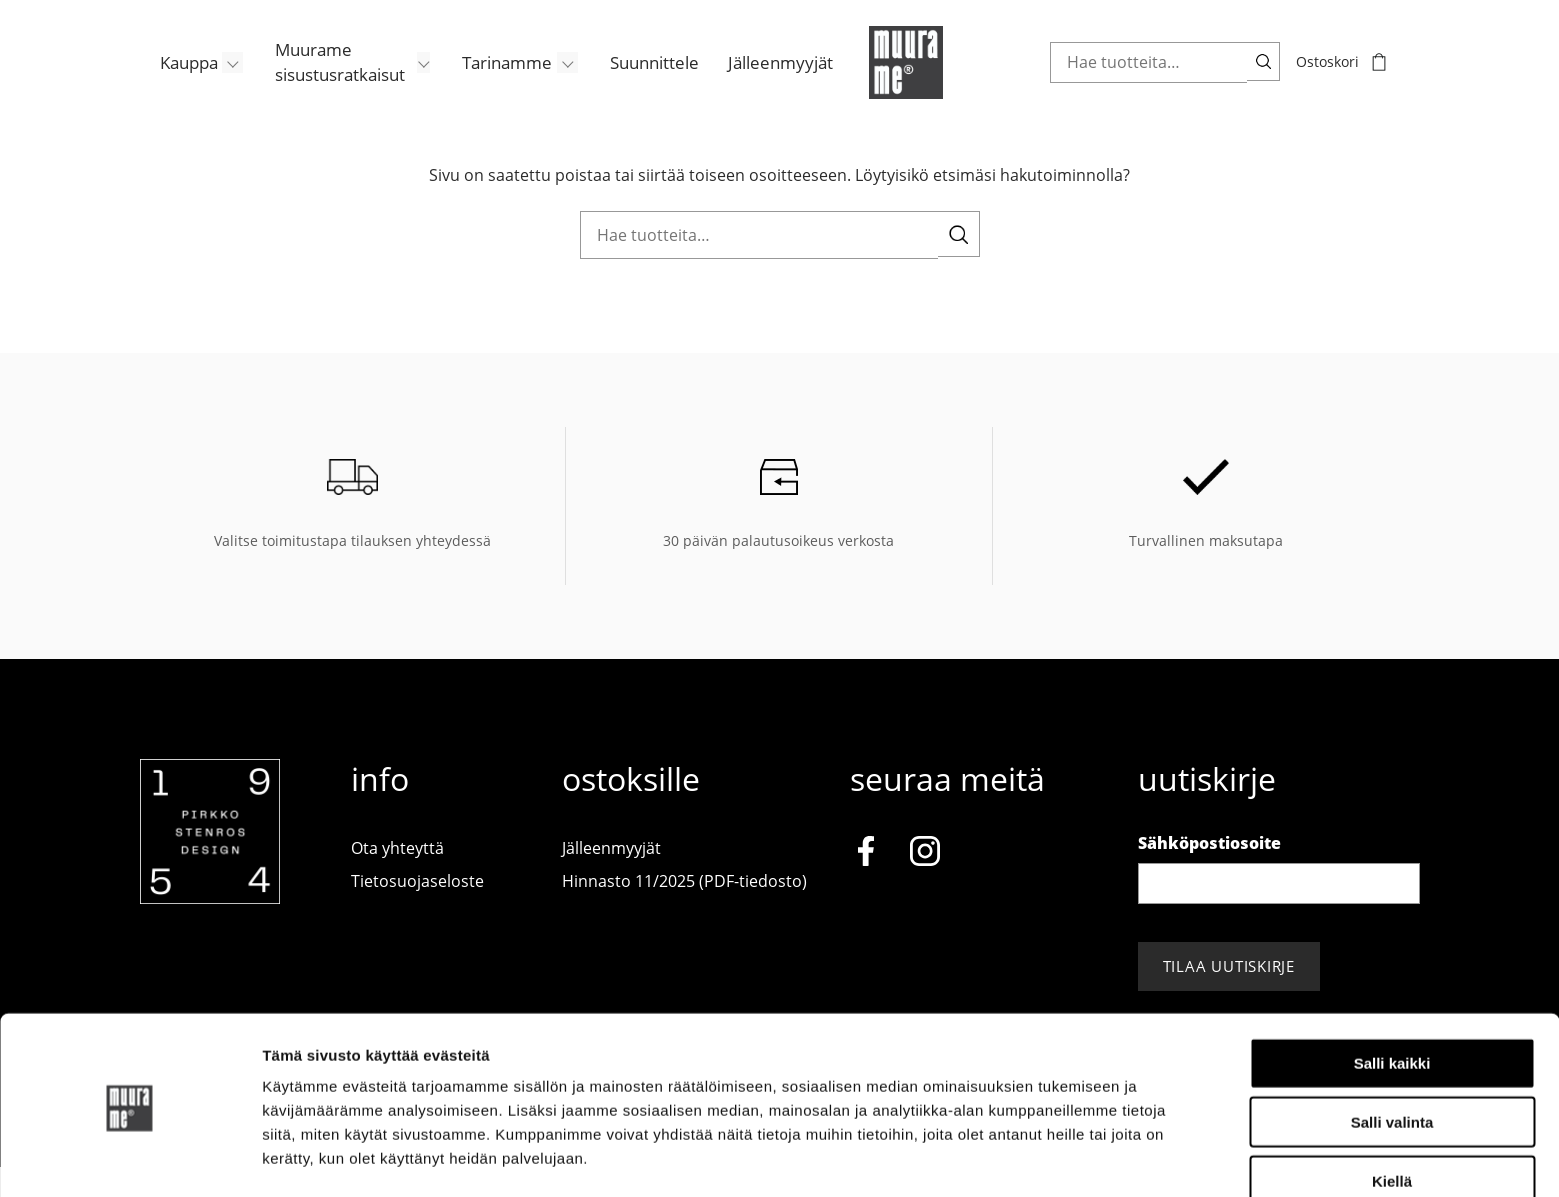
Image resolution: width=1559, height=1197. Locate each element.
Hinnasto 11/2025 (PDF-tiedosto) (684, 911)
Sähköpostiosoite (1209, 872)
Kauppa (169, 80)
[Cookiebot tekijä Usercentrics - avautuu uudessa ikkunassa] (129, 1158)
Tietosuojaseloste (417, 911)
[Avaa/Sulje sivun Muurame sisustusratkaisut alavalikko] (407, 80)
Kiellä (1392, 1115)
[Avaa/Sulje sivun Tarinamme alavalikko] (552, 80)
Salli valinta (1392, 1056)
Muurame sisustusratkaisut (322, 80)
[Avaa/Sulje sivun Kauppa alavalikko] (216, 80)
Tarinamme (490, 80)
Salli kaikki (1392, 997)
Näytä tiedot (1069, 1157)
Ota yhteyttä (397, 877)
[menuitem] (183, 80)
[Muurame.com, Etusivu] (900, 80)
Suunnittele (637, 80)
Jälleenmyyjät (762, 80)
